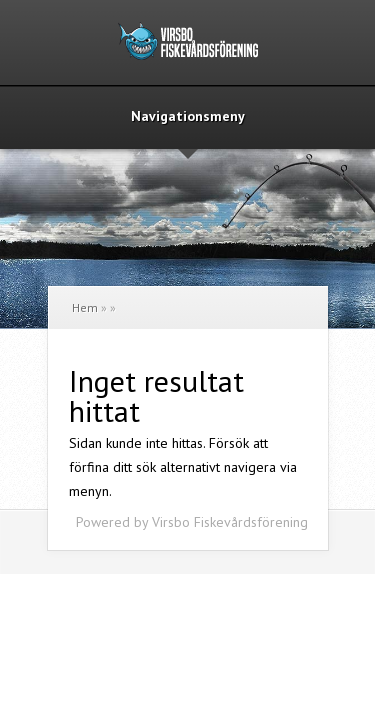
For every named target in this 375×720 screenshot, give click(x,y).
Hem (85, 307)
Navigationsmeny (188, 117)
